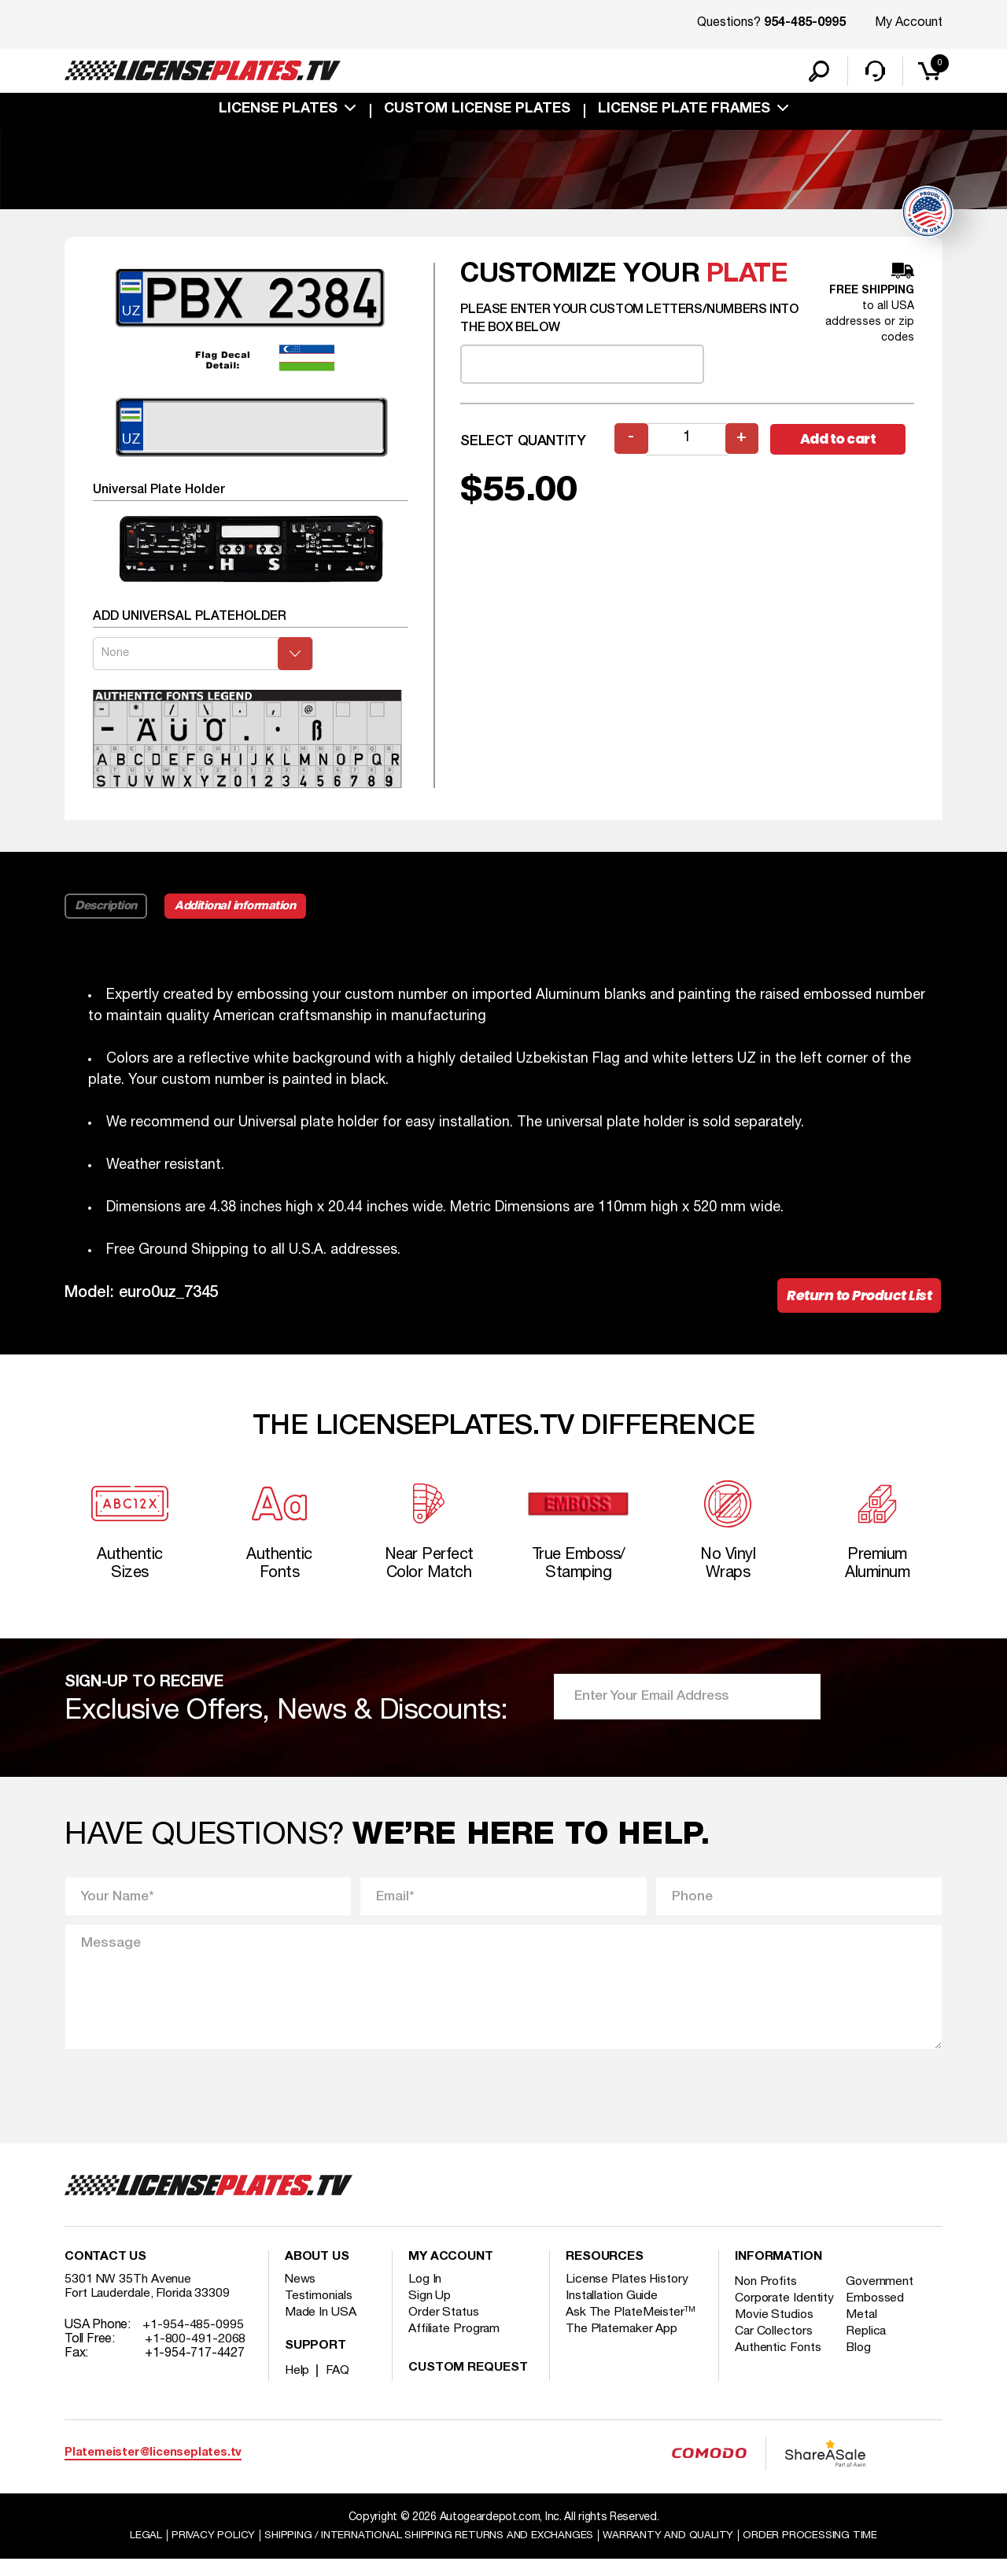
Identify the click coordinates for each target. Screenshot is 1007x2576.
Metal (864, 2344)
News (301, 2295)
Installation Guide (613, 2311)
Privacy (202, 2551)
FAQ (338, 2386)
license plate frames (684, 112)
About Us (317, 2273)
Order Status (444, 2328)
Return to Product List (857, 1304)
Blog (861, 2377)
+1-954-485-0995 (193, 2340)
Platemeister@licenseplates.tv (153, 2469)
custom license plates (477, 112)
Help (298, 2386)
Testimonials (319, 2311)
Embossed (877, 2314)
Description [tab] (107, 913)
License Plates (278, 112)
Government (882, 2297)
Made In (321, 2328)
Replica (868, 2361)
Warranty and (674, 2551)
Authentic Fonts (779, 2377)
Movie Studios (775, 2344)
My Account (908, 22)
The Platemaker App (622, 2344)
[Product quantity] (687, 446)
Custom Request (468, 2384)
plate (747, 282)
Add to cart (842, 446)
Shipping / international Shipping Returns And (426, 2551)
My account (450, 2273)
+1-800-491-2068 (195, 2354)
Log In (425, 2295)
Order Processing (819, 2551)
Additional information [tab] (239, 913)
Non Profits (767, 2297)
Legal (135, 2551)
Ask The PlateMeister (631, 2328)
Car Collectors (775, 2361)
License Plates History (628, 2295)
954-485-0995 (805, 23)
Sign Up (429, 2311)
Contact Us (105, 2273)
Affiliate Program (455, 2344)
